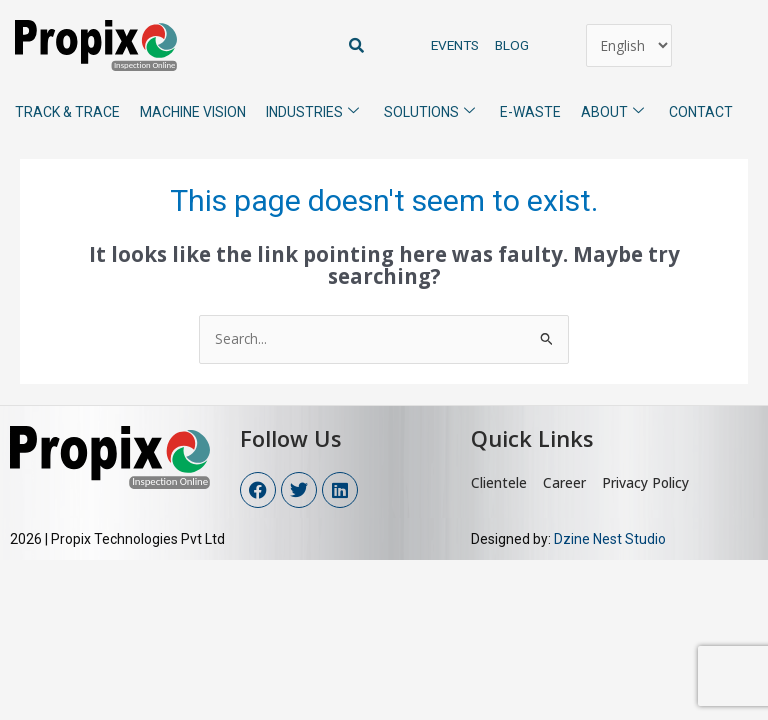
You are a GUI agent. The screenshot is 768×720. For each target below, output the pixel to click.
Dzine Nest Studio (611, 539)
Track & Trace (67, 112)
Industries (320, 110)
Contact (701, 112)
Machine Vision (193, 112)
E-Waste (530, 112)
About (620, 110)
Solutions (437, 110)
